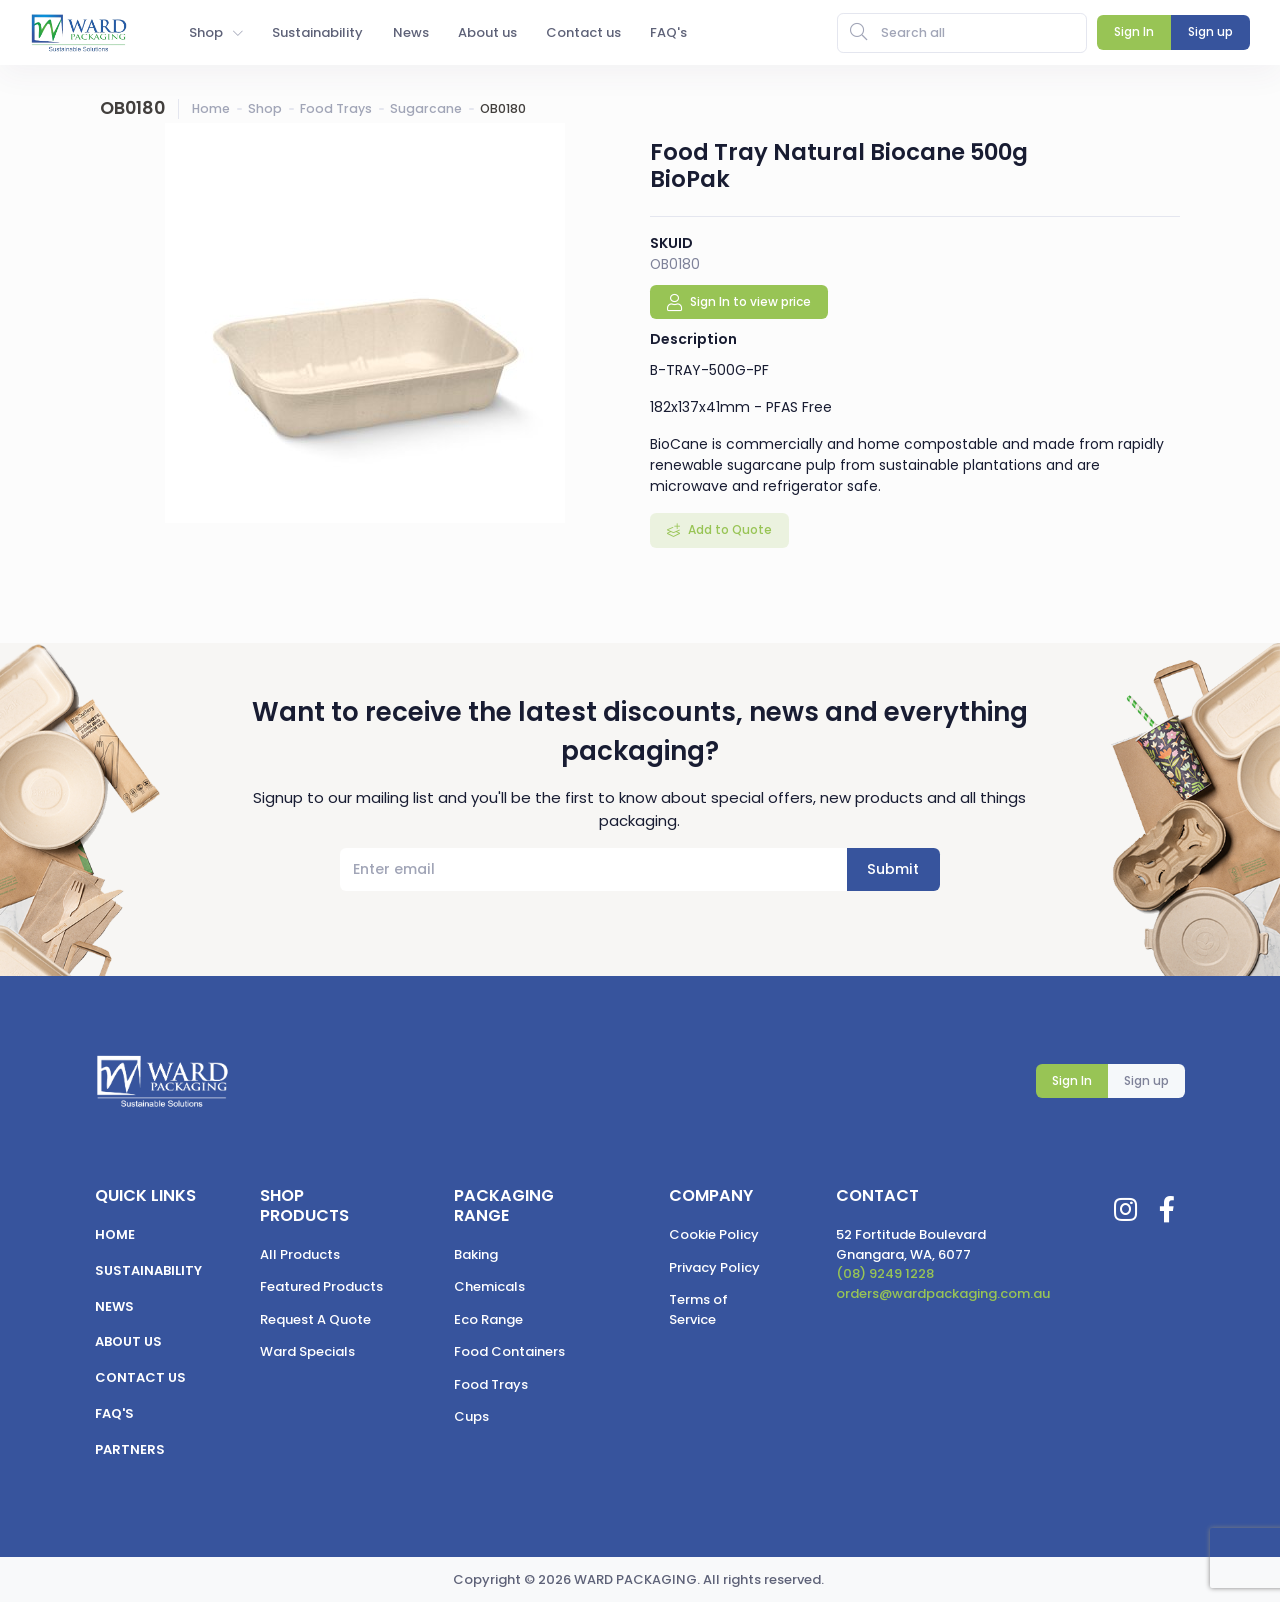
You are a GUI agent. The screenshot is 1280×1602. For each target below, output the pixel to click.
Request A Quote (315, 1319)
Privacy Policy (714, 1267)
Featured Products (321, 1286)
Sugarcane (426, 108)
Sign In (1072, 1080)
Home (211, 108)
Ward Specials (307, 1351)
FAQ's (114, 1413)
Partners (130, 1449)
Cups (471, 1416)
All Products (300, 1254)
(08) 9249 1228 (885, 1273)
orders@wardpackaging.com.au (943, 1293)
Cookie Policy (714, 1234)
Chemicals (489, 1286)
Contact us (140, 1377)
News (114, 1306)
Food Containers (509, 1351)
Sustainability (148, 1270)
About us (128, 1341)
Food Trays (336, 108)
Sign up (1146, 1080)
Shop (265, 108)
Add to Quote (728, 529)
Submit (893, 869)
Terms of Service (698, 1309)
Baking (476, 1254)
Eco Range (488, 1319)
